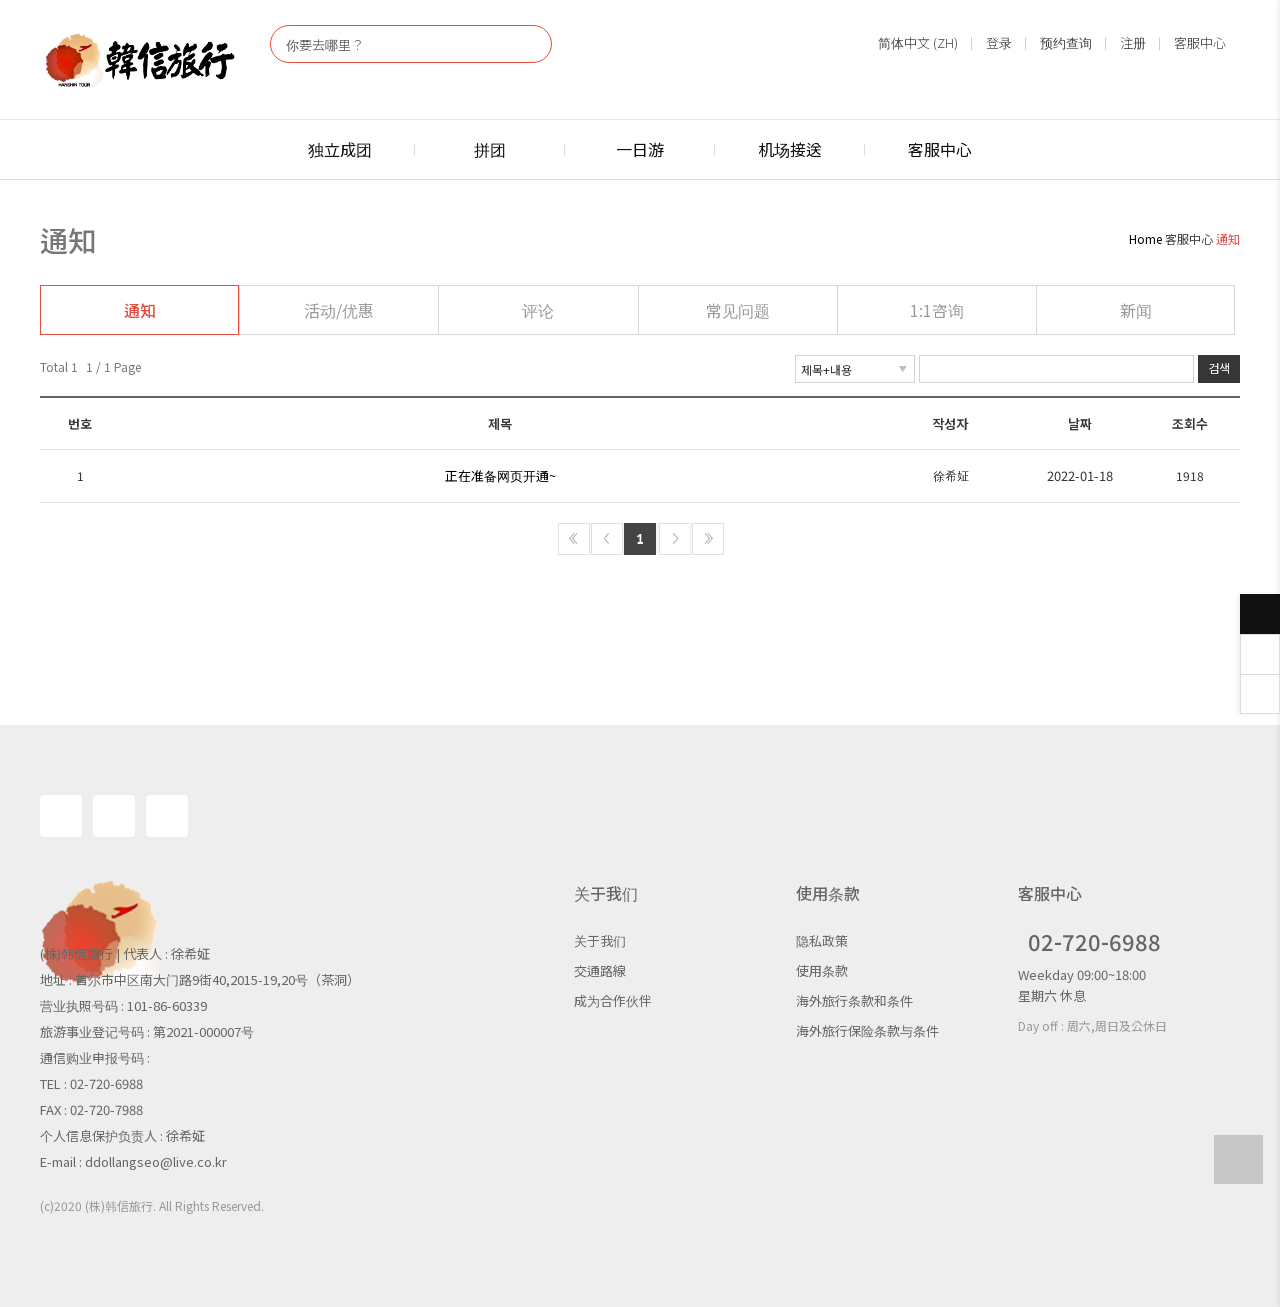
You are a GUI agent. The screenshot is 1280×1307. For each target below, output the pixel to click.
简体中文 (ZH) (918, 42)
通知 (140, 310)
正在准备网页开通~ (500, 475)
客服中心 (1200, 42)
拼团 (490, 149)
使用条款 (822, 970)
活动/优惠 (339, 310)
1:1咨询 (937, 310)
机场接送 (790, 149)
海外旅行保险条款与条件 (867, 1030)
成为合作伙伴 (613, 1000)
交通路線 (600, 970)
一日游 (640, 149)
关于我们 (600, 940)
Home (1145, 238)
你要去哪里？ (325, 44)
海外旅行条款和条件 (854, 1000)
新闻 (1136, 310)
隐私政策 (822, 940)
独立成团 (340, 149)
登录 (999, 42)
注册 (1133, 42)
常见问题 (738, 310)
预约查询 (1066, 42)
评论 (538, 310)
